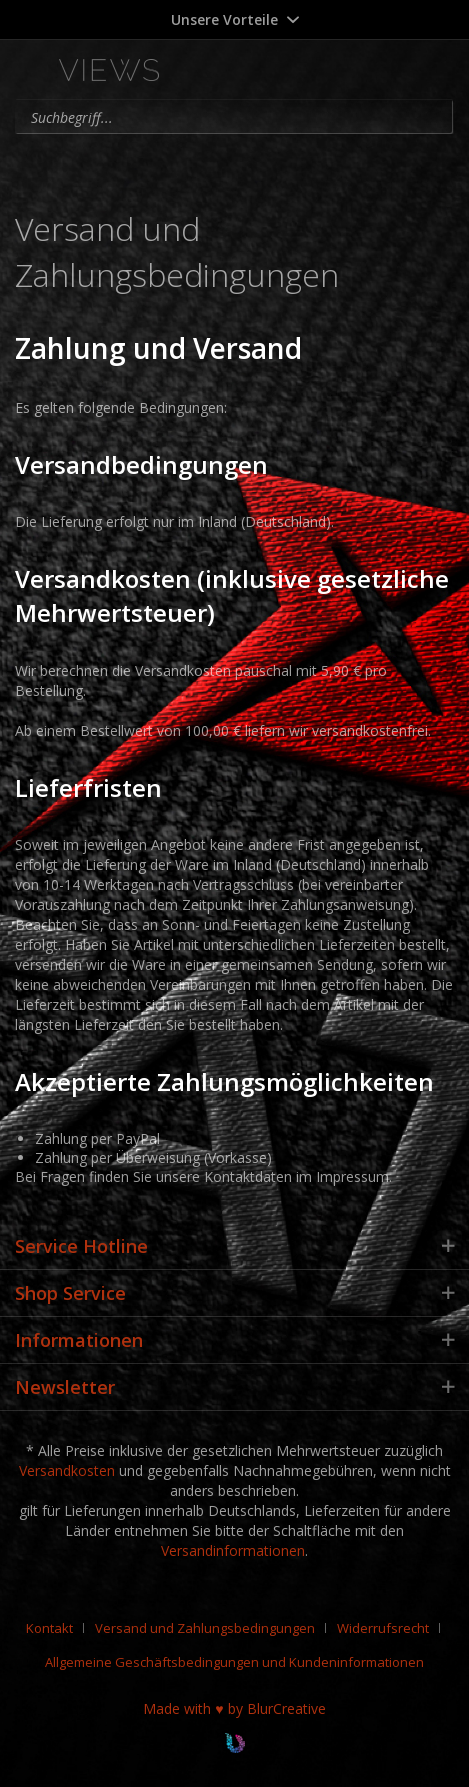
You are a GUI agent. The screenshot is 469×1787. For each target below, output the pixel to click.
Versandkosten (67, 1470)
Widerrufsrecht (383, 1628)
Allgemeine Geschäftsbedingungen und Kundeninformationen (234, 1662)
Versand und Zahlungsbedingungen (205, 1628)
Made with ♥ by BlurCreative (234, 1708)
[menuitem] (344, 72)
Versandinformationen (233, 1550)
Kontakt (49, 1628)
